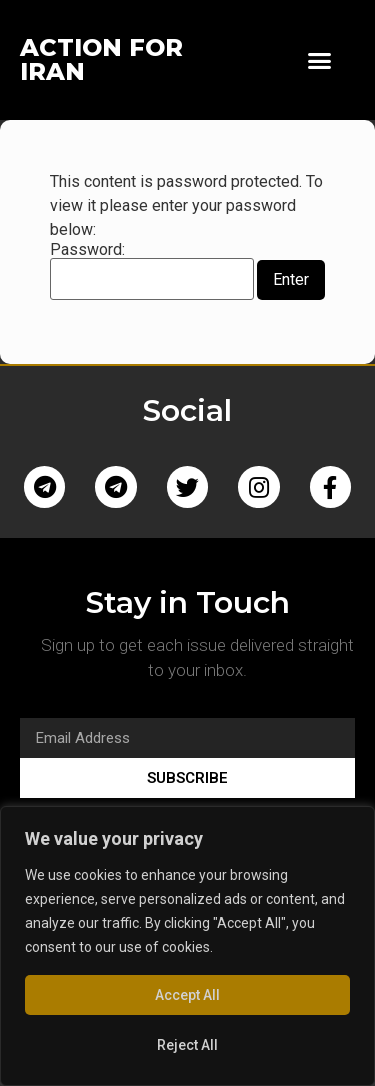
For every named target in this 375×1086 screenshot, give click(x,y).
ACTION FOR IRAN (101, 59)
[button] (320, 60)
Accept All (187, 995)
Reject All (187, 1045)
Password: (152, 271)
